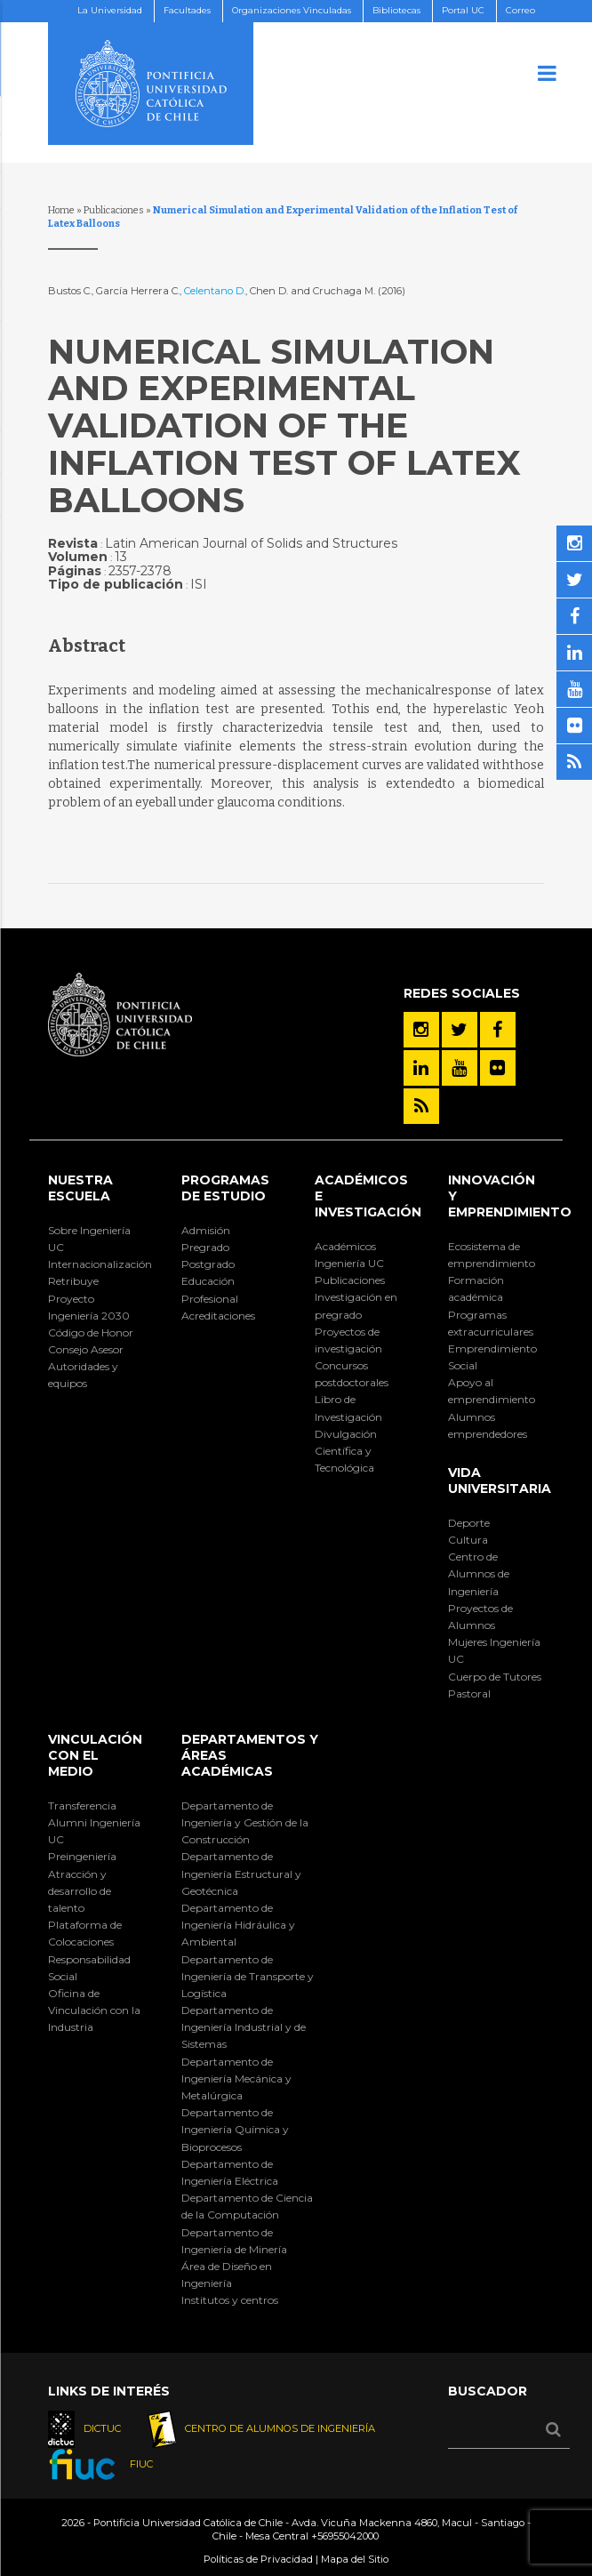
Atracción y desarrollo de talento (79, 1890)
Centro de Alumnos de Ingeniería (478, 1573)
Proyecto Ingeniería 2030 (89, 1307)
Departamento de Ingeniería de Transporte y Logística (247, 1976)
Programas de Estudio (225, 1188)
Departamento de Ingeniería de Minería (234, 2241)
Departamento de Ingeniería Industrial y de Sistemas (243, 2026)
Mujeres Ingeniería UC (494, 1650)
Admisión (205, 1230)
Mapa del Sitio (354, 2559)
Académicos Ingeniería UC (349, 1255)
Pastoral (469, 1693)
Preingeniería (82, 1856)
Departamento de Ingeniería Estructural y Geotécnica (241, 1873)
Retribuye (73, 1281)
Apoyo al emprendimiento (491, 1391)
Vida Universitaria (499, 1481)
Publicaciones (114, 210)
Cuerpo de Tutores (494, 1676)
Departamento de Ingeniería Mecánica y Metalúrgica (236, 2078)
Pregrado (205, 1247)
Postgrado (208, 1264)
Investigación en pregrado (356, 1305)
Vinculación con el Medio (95, 1755)
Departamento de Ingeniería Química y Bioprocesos (235, 2129)
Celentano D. (214, 291)
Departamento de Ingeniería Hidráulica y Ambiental (238, 1924)
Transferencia (82, 1805)
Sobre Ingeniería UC (89, 1239)
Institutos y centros (229, 2300)
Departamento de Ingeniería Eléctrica (229, 2172)
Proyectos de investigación (348, 1340)
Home (61, 210)
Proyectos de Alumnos (480, 1616)
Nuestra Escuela (80, 1188)
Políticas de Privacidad (258, 2559)
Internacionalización (96, 1264)
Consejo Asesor (86, 1349)
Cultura (468, 1539)
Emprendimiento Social (492, 1357)
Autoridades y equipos (83, 1375)
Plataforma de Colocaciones (85, 1933)
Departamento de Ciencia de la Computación (247, 2206)
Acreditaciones (218, 1315)
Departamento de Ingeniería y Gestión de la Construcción (244, 1822)
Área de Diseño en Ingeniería (226, 2274)
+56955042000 (345, 2536)
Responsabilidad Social (89, 1968)
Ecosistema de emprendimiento (491, 1255)
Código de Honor (90, 1332)
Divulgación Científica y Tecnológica (346, 1450)
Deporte (469, 1522)
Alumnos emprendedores (487, 1425)
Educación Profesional (209, 1289)
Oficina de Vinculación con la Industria (94, 2010)
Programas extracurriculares (490, 1323)
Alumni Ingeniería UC (94, 1831)
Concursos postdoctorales (351, 1374)
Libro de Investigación (348, 1407)
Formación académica (476, 1288)
